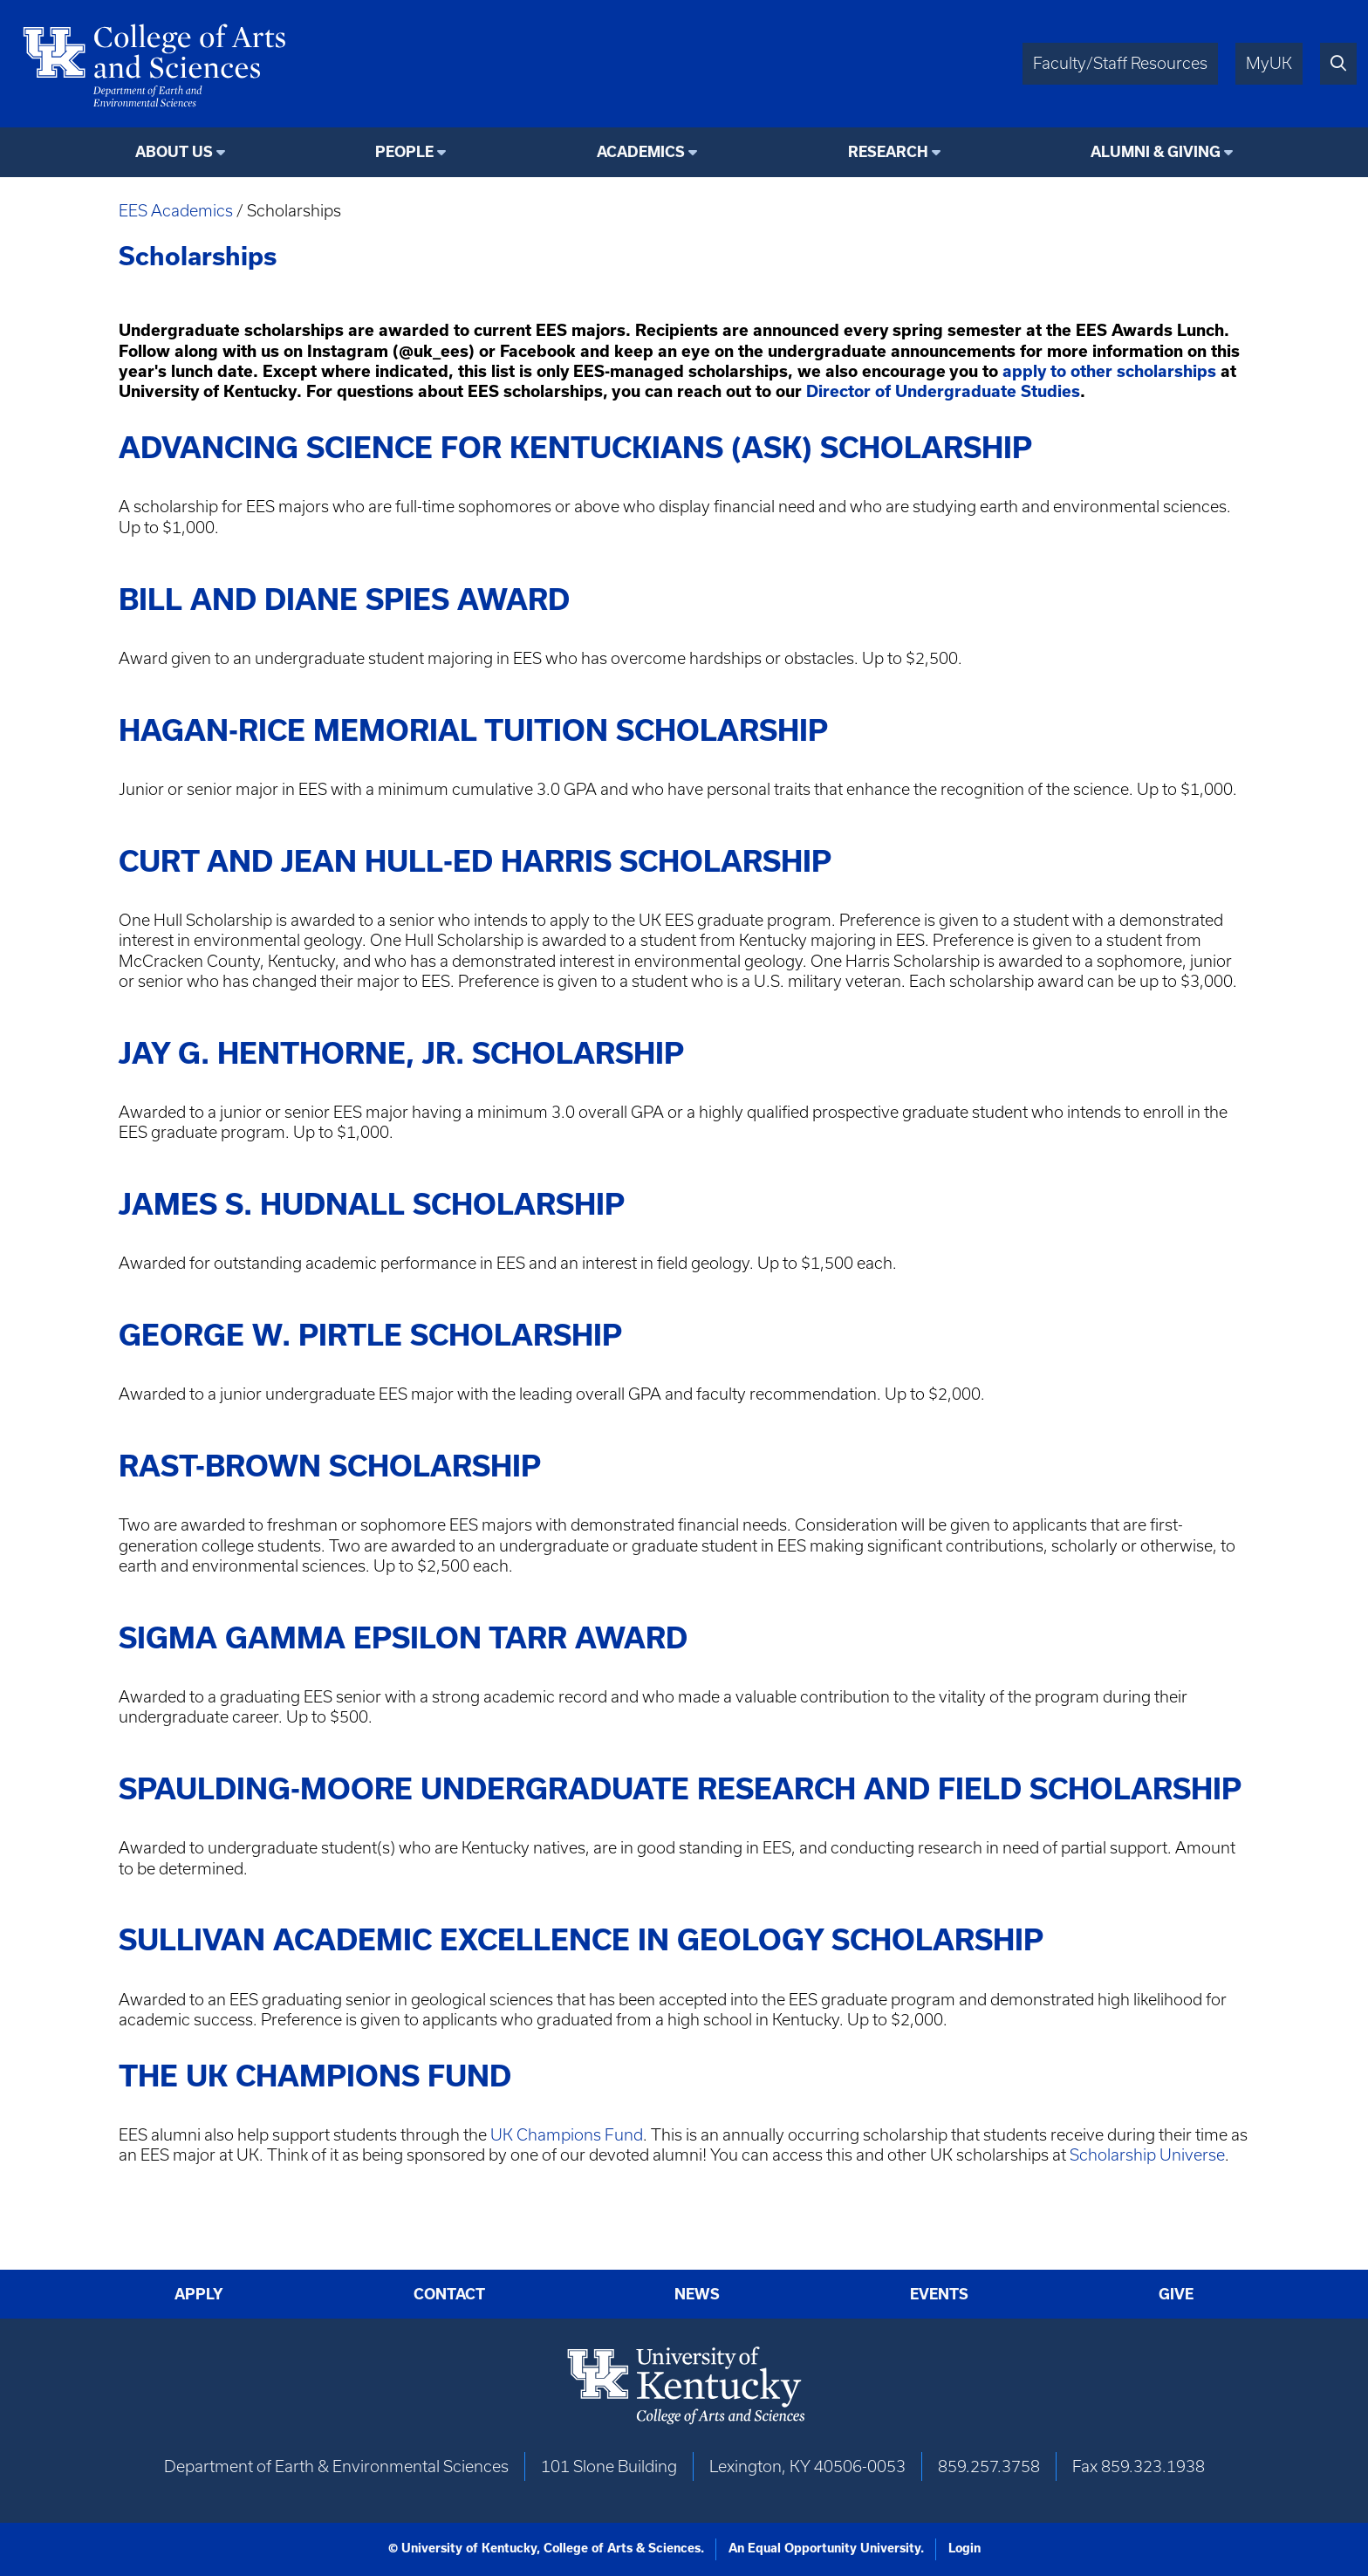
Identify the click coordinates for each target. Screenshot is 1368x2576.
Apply (198, 2294)
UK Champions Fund (566, 2135)
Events (939, 2294)
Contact (449, 2294)
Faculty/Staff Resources (1120, 63)
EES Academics (176, 211)
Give (1176, 2294)
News (697, 2294)
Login (964, 2548)
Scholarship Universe (1147, 2155)
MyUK (1269, 63)
